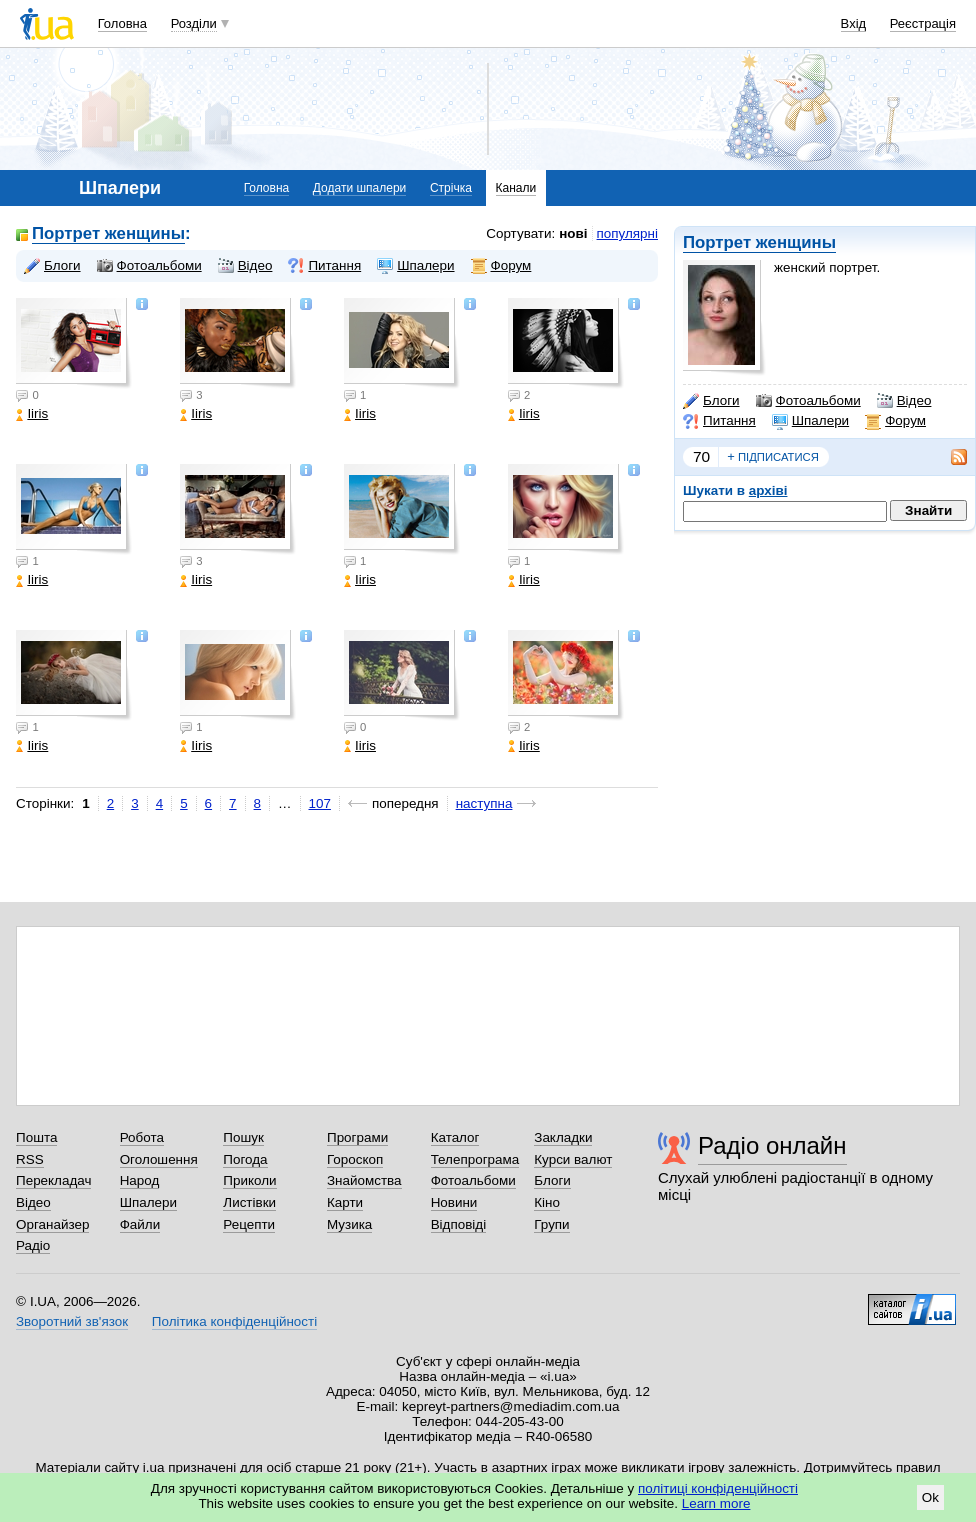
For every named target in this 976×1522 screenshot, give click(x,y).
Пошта (36, 1137)
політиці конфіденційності (718, 1488)
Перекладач (53, 1180)
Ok (930, 1497)
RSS (30, 1159)
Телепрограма (475, 1159)
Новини (454, 1202)
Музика (349, 1224)
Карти (345, 1202)
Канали (516, 188)
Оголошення (159, 1159)
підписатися (773, 457)
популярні (627, 233)
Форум (895, 421)
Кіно (547, 1202)
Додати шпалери (359, 188)
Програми (357, 1137)
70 (701, 456)
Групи (551, 1224)
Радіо (33, 1245)
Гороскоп (355, 1159)
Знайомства (364, 1180)
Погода (245, 1159)
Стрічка (451, 188)
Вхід (854, 23)
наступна (484, 803)
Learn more (716, 1503)
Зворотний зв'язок (72, 1321)
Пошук (243, 1137)
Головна (122, 23)
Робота (142, 1137)
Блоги (711, 401)
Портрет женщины (759, 242)
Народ (140, 1180)
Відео (904, 401)
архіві (768, 490)
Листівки (249, 1202)
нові (573, 233)
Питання (719, 421)
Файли (140, 1224)
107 (320, 803)
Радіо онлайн (772, 1145)
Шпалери (810, 421)
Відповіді (459, 1224)
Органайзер (52, 1224)
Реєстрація (923, 23)
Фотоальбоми (808, 401)
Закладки (563, 1137)
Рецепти (249, 1224)
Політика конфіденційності (234, 1321)
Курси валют (573, 1159)
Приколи (249, 1180)
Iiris (32, 413)
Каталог (455, 1137)
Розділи (194, 23)
